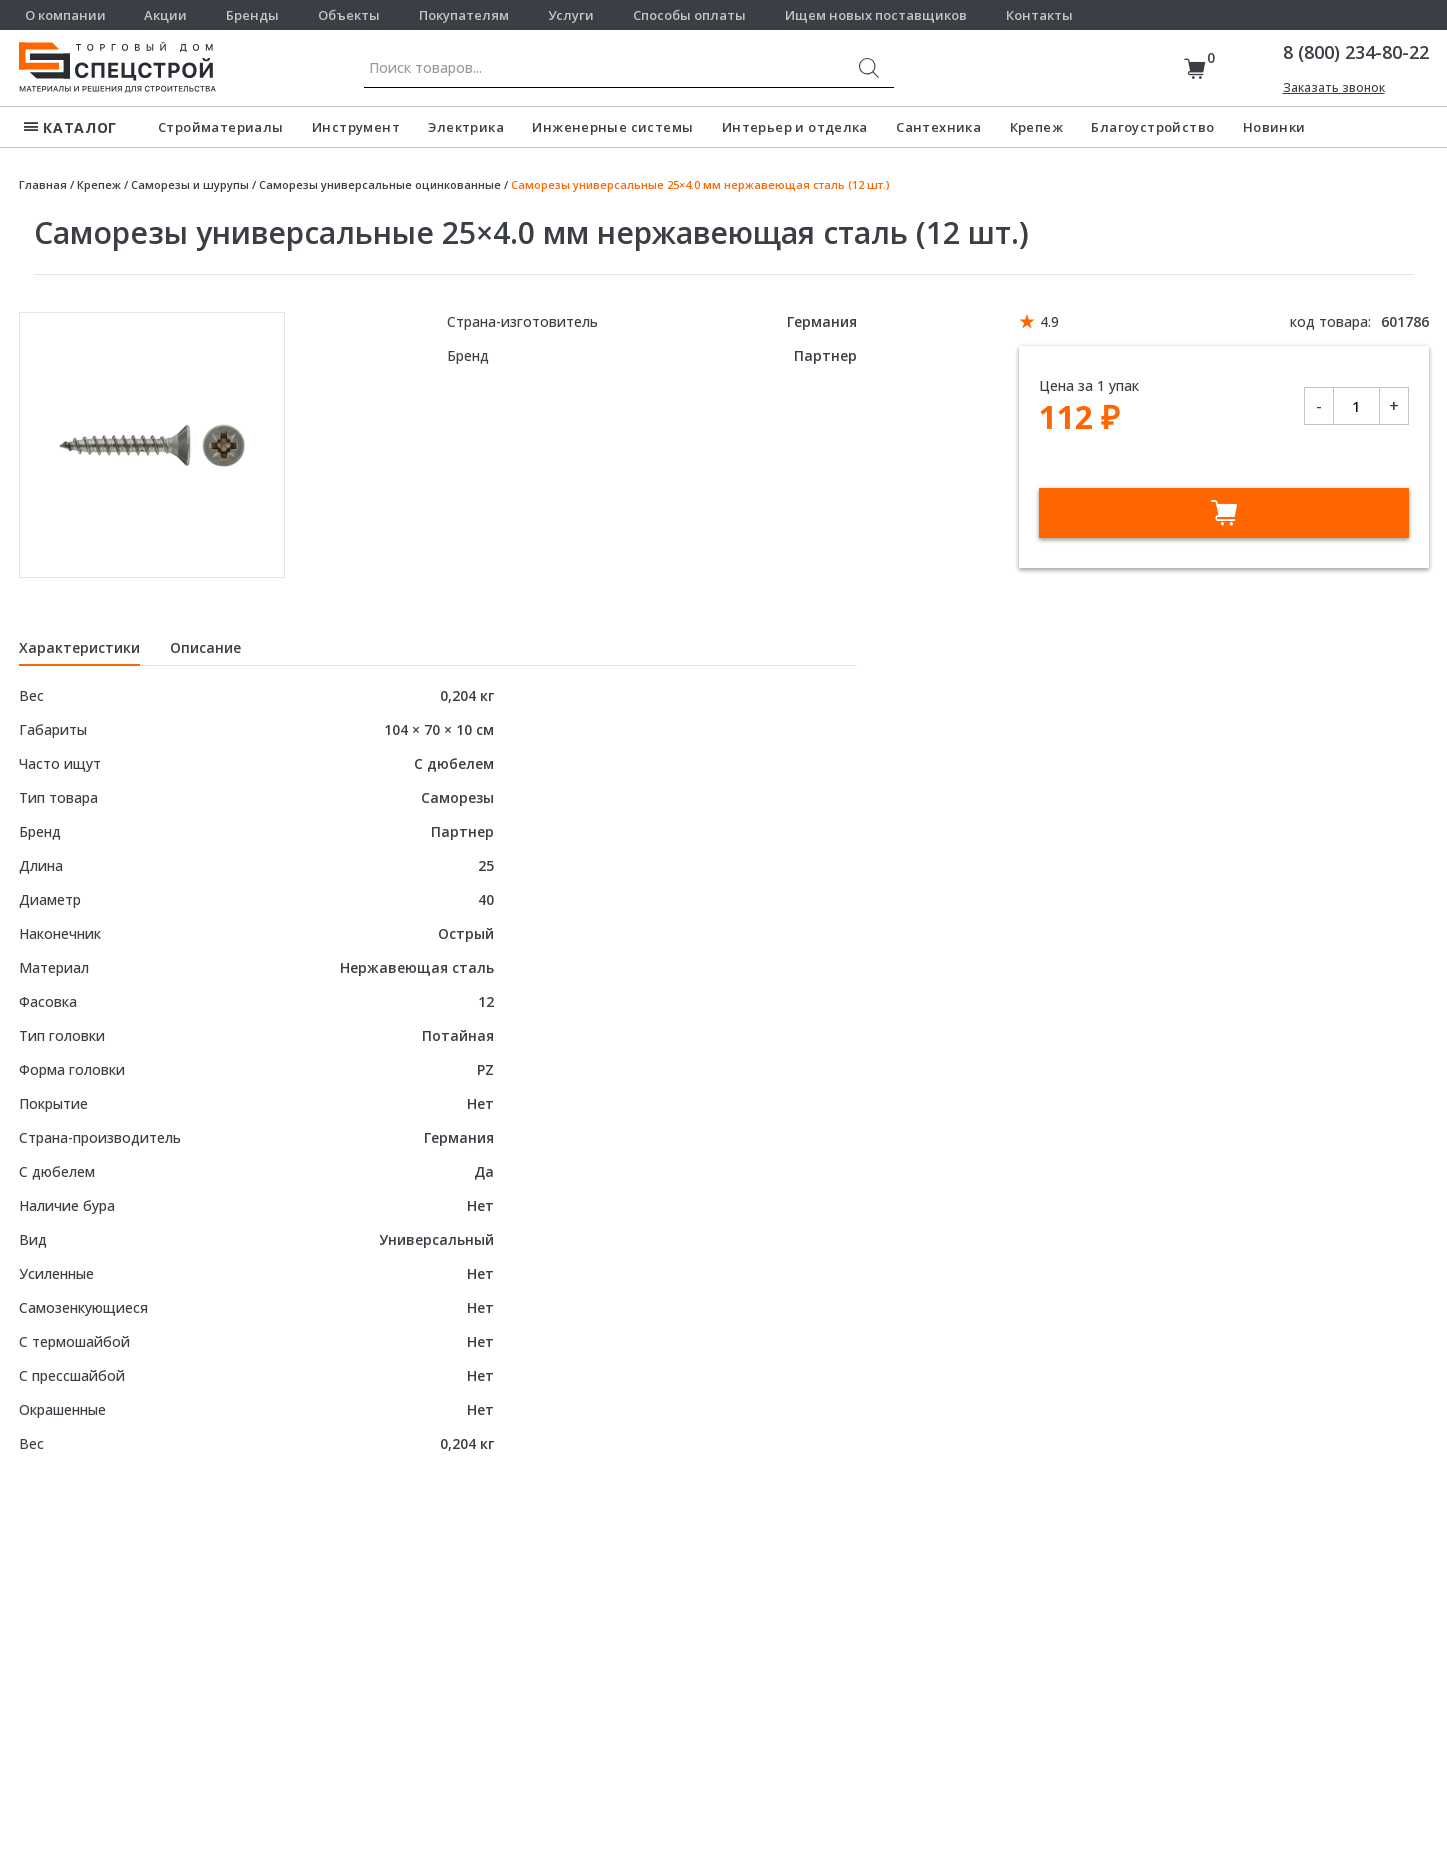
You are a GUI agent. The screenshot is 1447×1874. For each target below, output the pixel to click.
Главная (43, 184)
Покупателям (464, 15)
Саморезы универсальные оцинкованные (380, 184)
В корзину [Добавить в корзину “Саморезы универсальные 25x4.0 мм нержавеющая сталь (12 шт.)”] (1224, 513)
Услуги (571, 15)
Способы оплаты (689, 15)
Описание (205, 647)
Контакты (1039, 15)
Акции (165, 15)
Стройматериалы (220, 127)
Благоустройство (1152, 127)
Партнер (825, 355)
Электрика (466, 127)
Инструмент (356, 127)
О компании (65, 15)
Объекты (349, 15)
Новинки (1274, 127)
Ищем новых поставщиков (876, 15)
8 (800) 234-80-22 (1356, 52)
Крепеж (1036, 127)
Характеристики (79, 647)
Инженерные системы (612, 127)
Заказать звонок (1334, 87)
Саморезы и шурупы (190, 184)
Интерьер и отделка (795, 127)
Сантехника (938, 127)
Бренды (252, 15)
